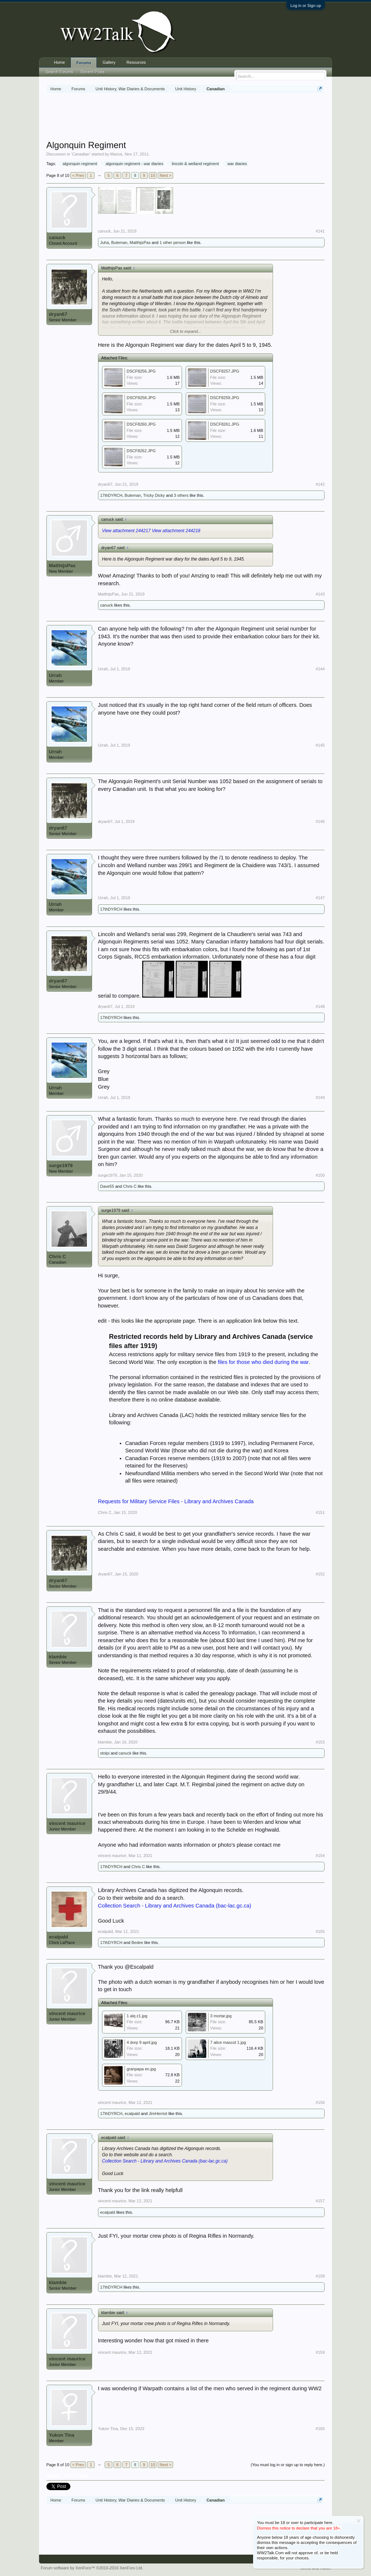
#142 (320, 484)
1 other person (173, 242)
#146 (320, 821)
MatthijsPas (140, 242)
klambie (58, 1656)
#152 (320, 1574)
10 (153, 175)
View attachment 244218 (176, 530)
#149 (320, 1097)
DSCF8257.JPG (224, 371)
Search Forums (59, 72)
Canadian (81, 154)
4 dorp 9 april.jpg (142, 2042)
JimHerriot (158, 2113)
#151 (320, 1512)
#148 (320, 1006)
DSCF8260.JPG (141, 424)
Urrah (55, 675)
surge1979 (61, 1165)
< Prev (78, 175)
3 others (181, 495)
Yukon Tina (61, 2435)
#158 (320, 2276)
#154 (320, 1855)
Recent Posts (93, 72)
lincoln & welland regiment (194, 163)
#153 (320, 1742)
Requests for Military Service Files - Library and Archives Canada (176, 1501)
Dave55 (107, 1186)
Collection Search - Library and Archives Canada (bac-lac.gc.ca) (174, 1906)
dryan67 (58, 314)
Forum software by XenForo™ (92, 2568)
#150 (320, 1175)
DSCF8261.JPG (224, 424)
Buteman (119, 242)
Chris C (130, 1186)
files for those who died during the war (263, 1362)
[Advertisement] (186, 117)
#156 (320, 2102)
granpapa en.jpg (141, 2069)
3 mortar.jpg (221, 2016)
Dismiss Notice (358, 2521)
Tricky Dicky (154, 495)
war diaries (236, 163)
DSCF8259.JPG (224, 397)
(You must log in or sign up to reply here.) (288, 2464)
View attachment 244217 (126, 530)
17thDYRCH (111, 495)
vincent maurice (67, 1823)
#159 (320, 2352)
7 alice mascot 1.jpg (228, 2042)
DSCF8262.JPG (141, 450)
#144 (320, 669)
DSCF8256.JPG (141, 371)
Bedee (137, 1942)
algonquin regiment (78, 163)
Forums (83, 62)
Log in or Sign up (305, 5)
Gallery (108, 62)
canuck (57, 237)
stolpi (105, 1753)
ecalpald (58, 1937)
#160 (320, 2428)
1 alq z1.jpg (137, 2016)
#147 (320, 898)
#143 (320, 594)
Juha (104, 242)
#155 (320, 1931)
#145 (320, 745)
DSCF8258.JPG (141, 397)
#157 (320, 2201)
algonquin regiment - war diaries (134, 163)
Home (59, 62)
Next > (165, 175)
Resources (136, 62)
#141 (320, 231)
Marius (116, 154)
